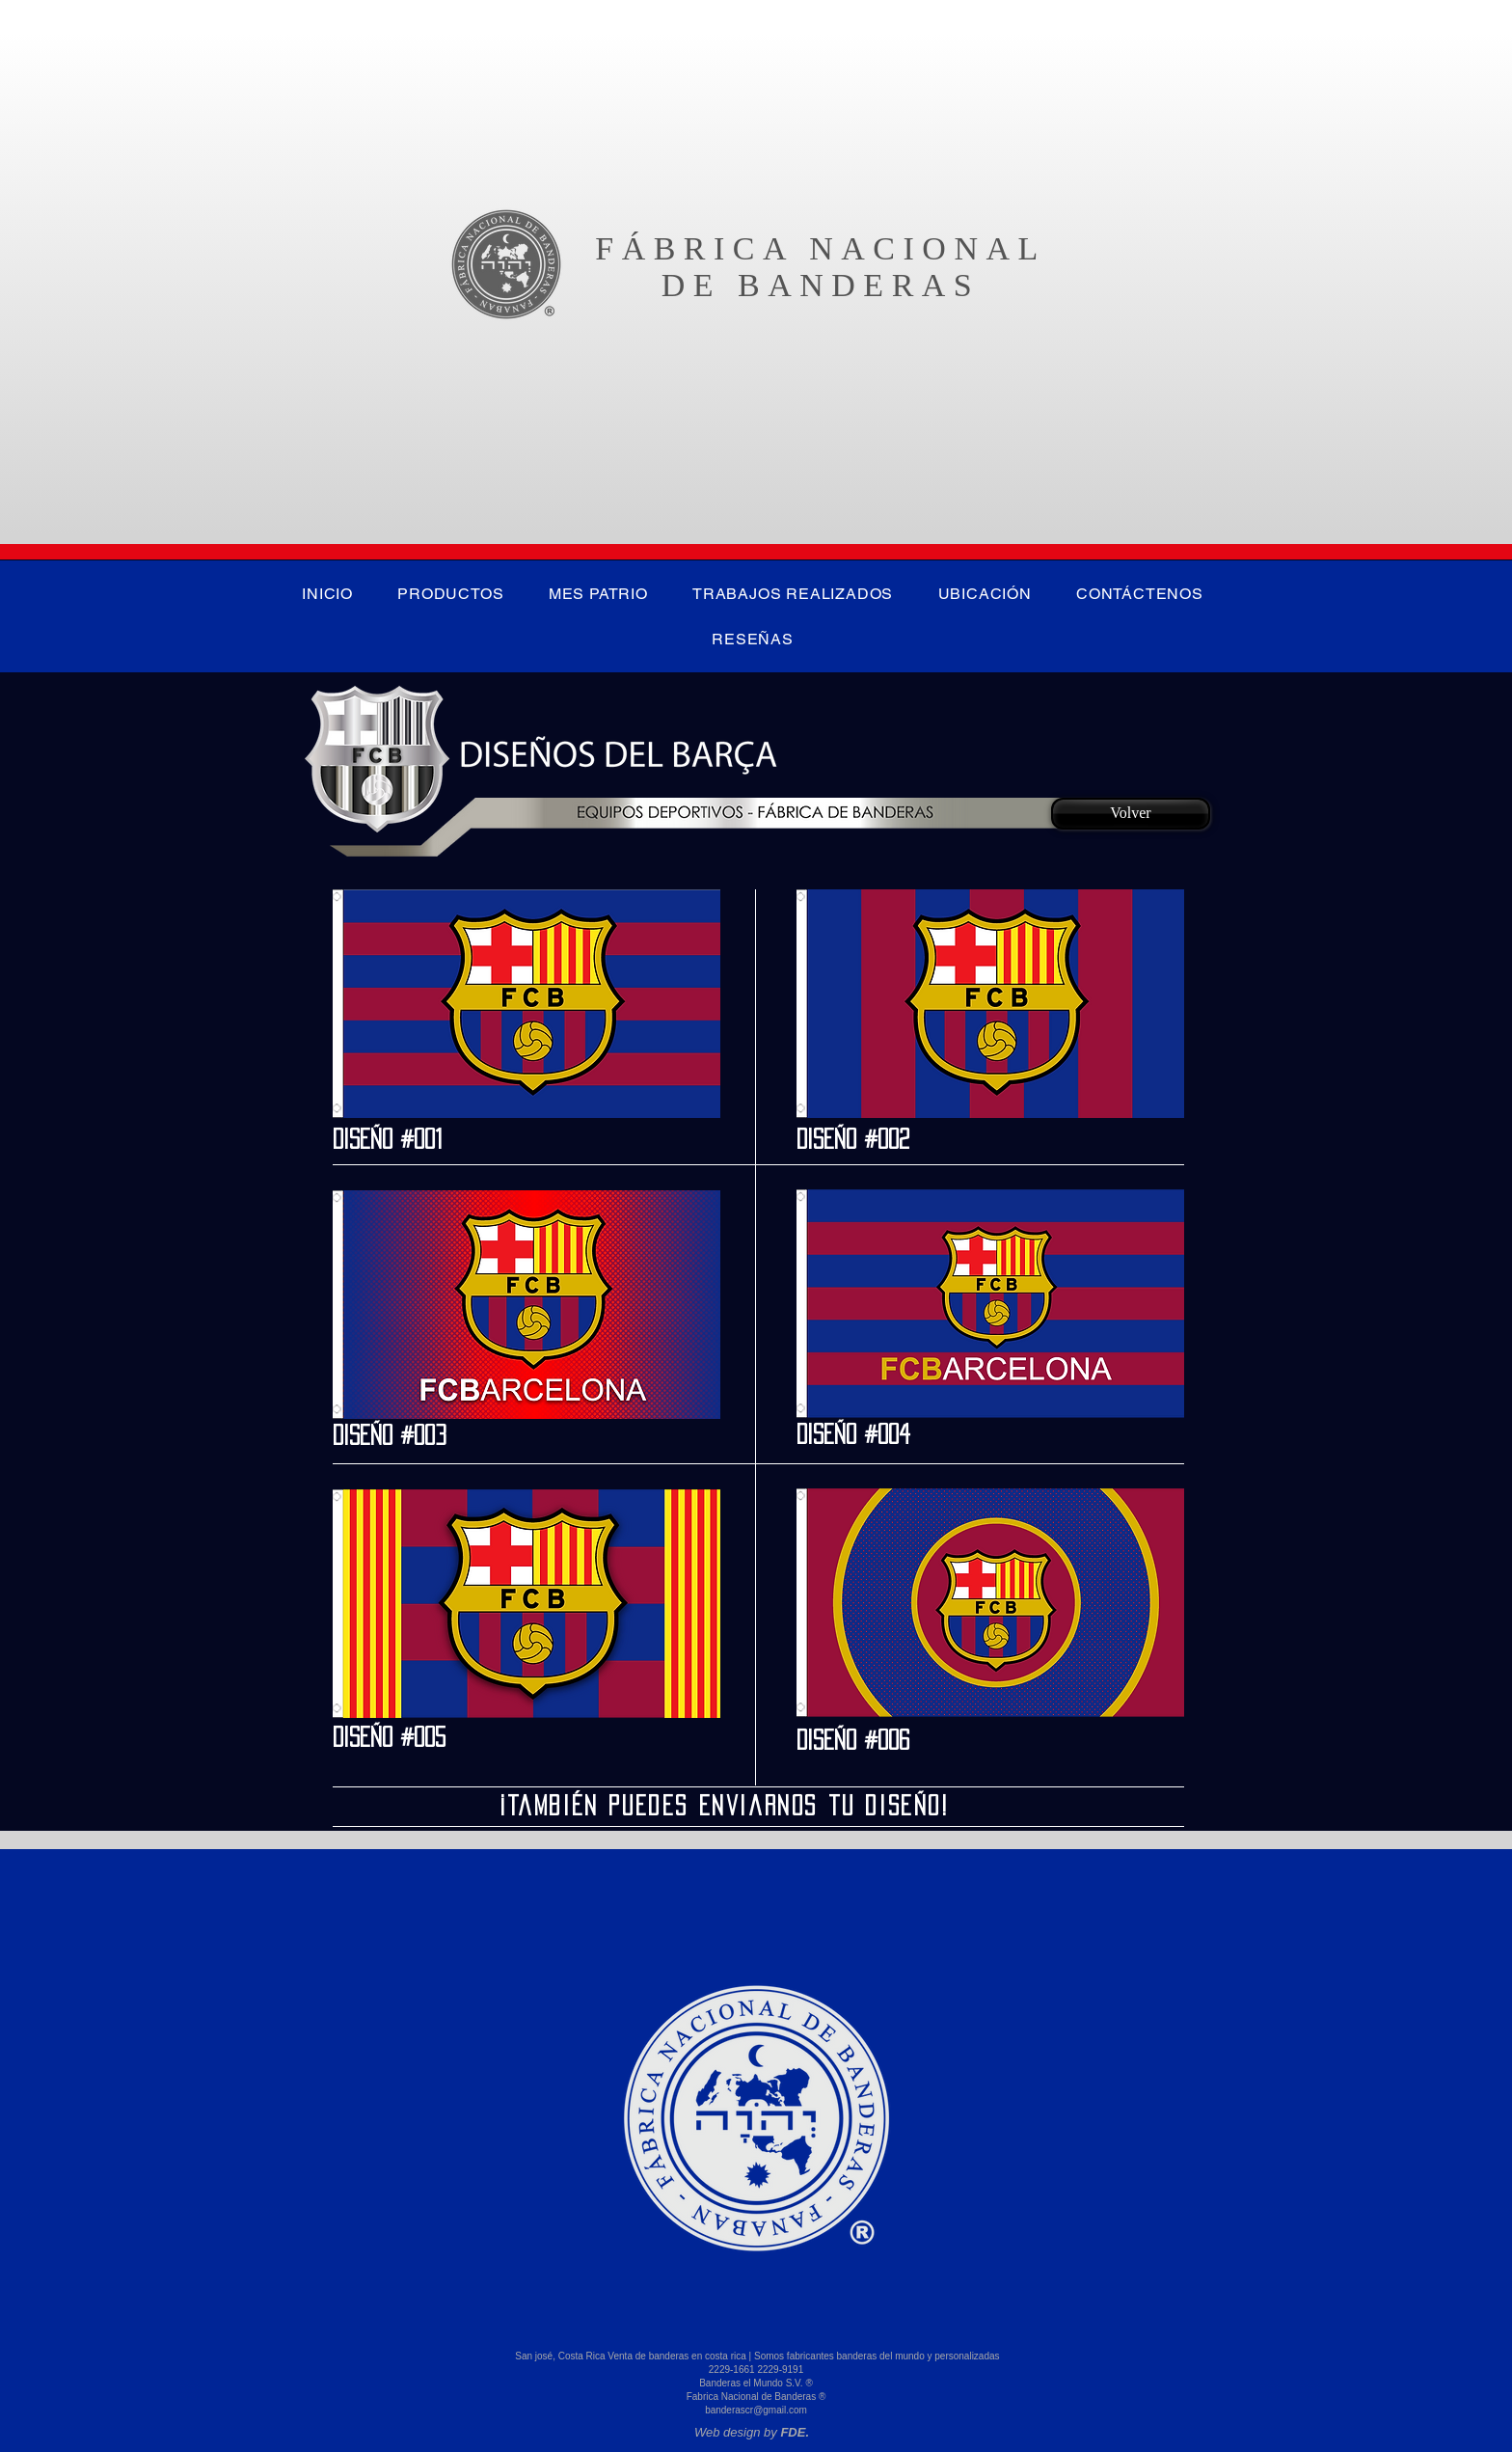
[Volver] (1130, 814)
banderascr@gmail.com (756, 2410)
